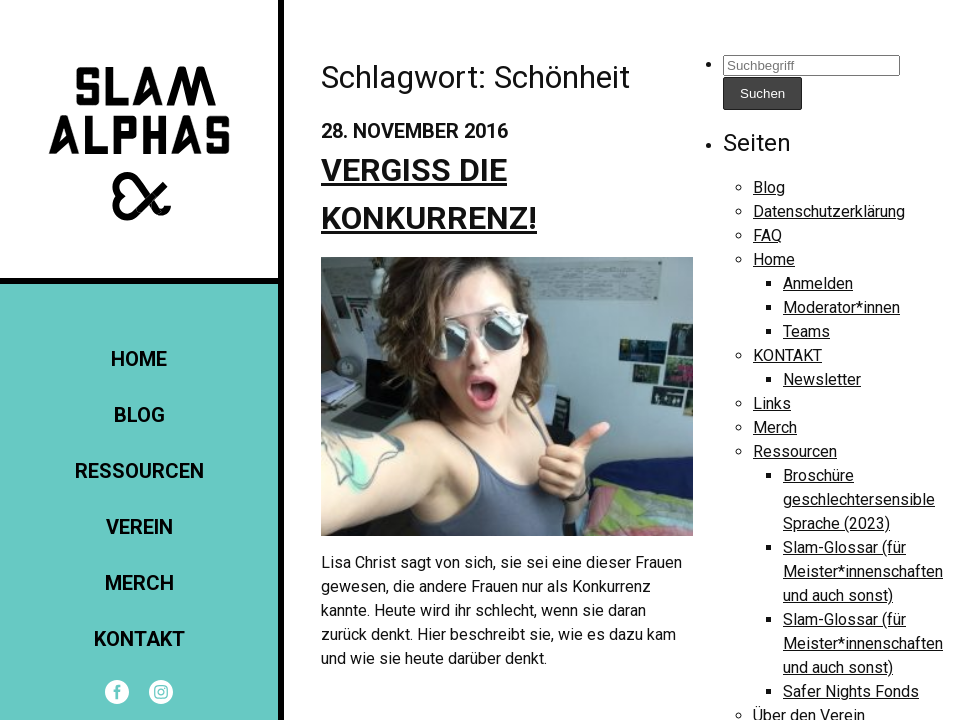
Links (772, 403)
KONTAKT (139, 639)
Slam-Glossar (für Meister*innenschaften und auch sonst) (863, 571)
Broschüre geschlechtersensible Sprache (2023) (859, 499)
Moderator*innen (841, 307)
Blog (139, 415)
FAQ (767, 235)
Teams (806, 331)
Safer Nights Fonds (851, 691)
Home (139, 359)
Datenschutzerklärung (829, 211)
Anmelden (818, 283)
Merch (139, 583)
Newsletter (822, 379)
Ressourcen (139, 471)
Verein (139, 527)
